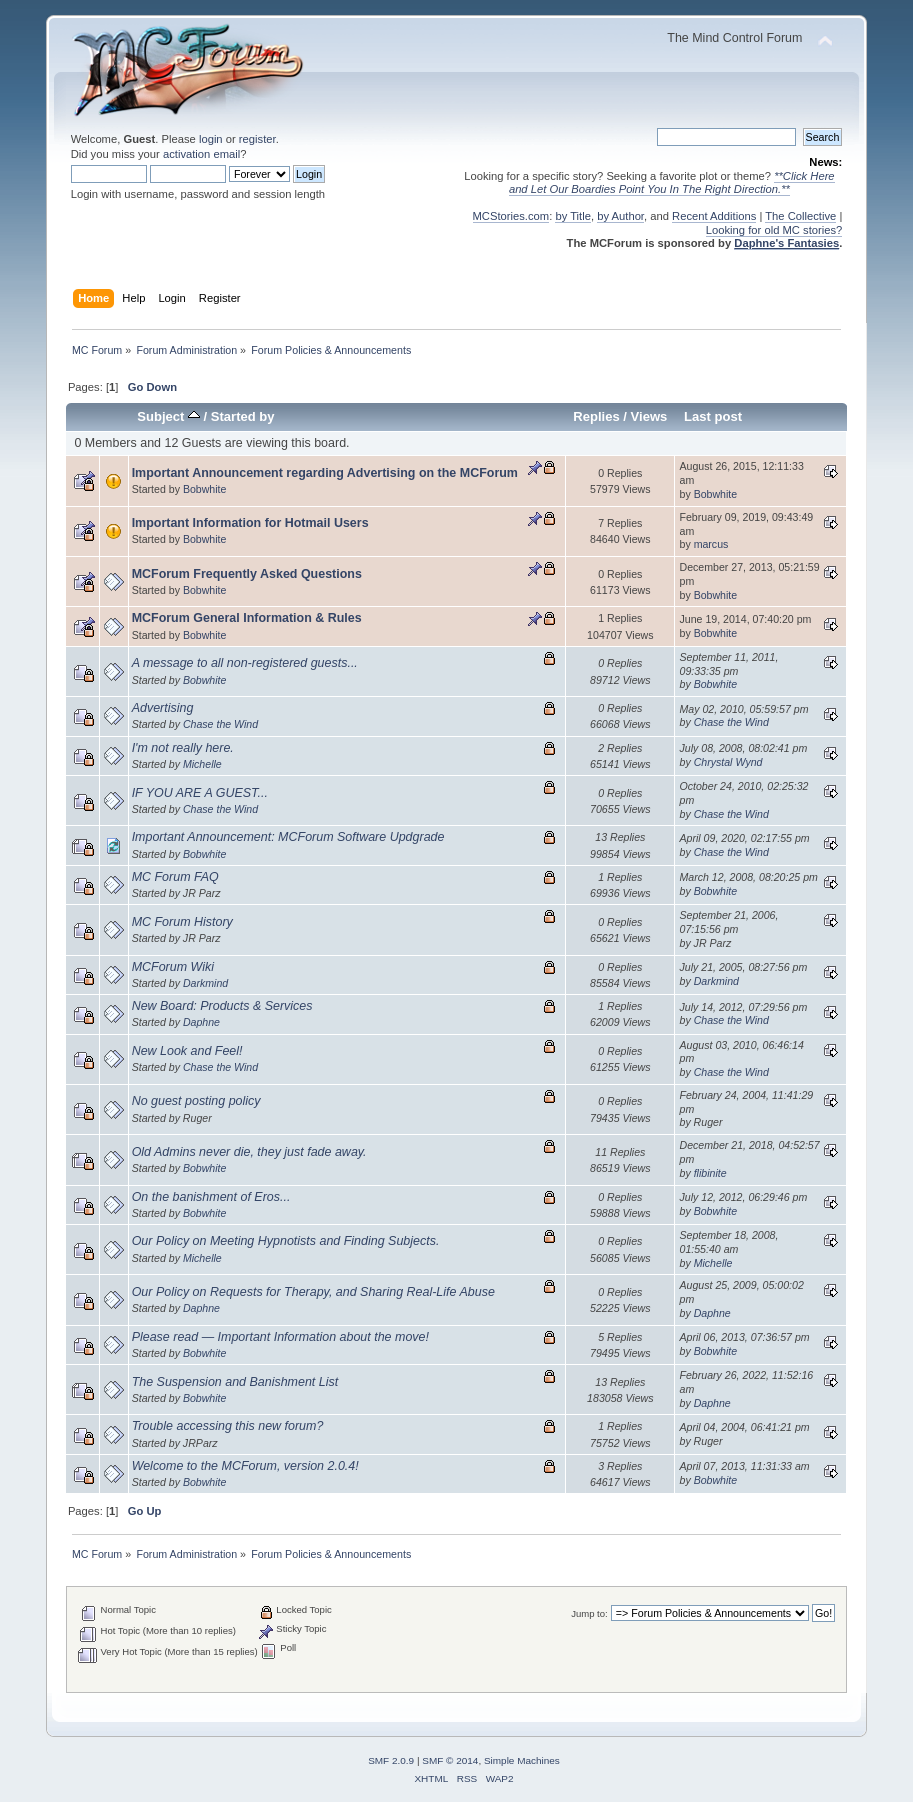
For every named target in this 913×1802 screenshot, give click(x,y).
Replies (596, 416)
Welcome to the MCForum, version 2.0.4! (245, 1466)
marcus (711, 544)
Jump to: (589, 1613)
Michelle (202, 764)
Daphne (201, 1022)
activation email (201, 154)
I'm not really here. (183, 748)
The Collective (800, 216)
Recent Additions (714, 216)
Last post (713, 416)
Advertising (163, 708)
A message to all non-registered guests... (245, 663)
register (257, 139)
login (211, 139)
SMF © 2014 (450, 1760)
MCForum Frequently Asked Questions (247, 574)
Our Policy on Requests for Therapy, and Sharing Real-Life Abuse (313, 1292)
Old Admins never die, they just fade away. (249, 1152)
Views (649, 416)
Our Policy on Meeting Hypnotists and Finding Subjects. (286, 1241)
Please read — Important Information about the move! (280, 1337)
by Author (620, 216)
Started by (243, 416)
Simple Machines (522, 1760)
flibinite (710, 1173)
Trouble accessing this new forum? (228, 1426)
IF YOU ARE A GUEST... (200, 793)
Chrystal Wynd (728, 762)
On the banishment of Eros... (211, 1197)
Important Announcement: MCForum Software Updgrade (288, 837)
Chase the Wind (220, 724)
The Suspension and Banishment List (235, 1382)
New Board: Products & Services (222, 1006)
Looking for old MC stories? (774, 230)
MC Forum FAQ (175, 877)
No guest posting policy (196, 1101)
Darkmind (205, 983)
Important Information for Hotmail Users (250, 523)
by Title (573, 216)
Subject (168, 416)
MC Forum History (182, 922)
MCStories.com (511, 216)
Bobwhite (205, 489)
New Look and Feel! (187, 1051)
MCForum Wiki (173, 967)
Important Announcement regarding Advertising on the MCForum (325, 473)
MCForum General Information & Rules (247, 618)
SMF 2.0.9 (391, 1760)
